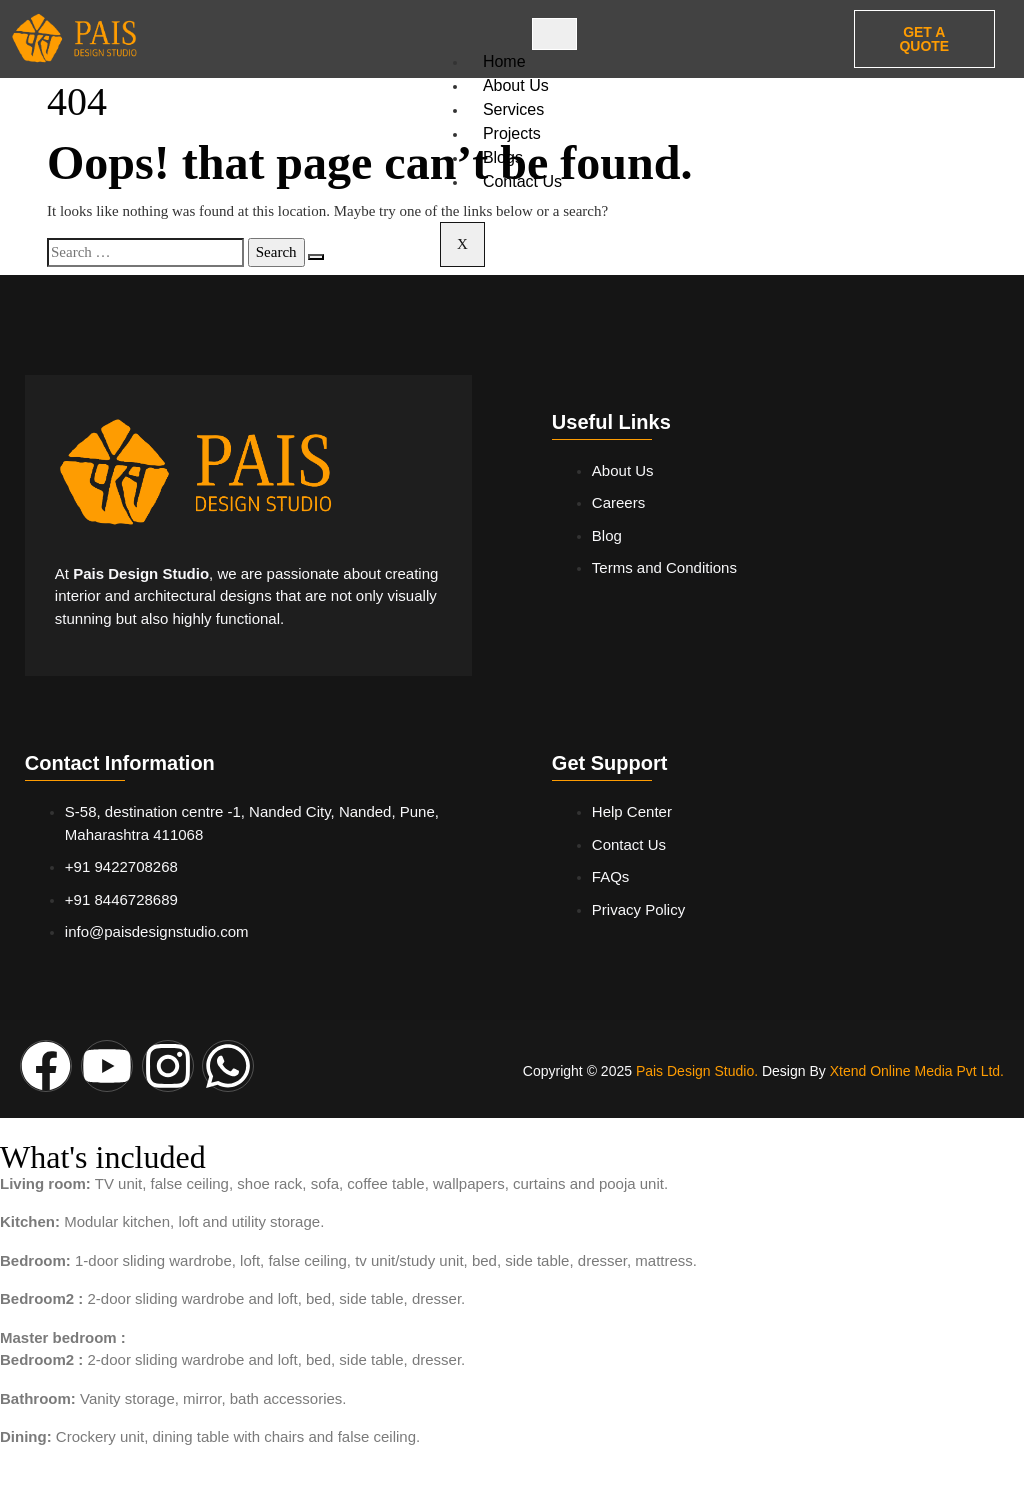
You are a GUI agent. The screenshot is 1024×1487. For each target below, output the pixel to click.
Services (513, 109)
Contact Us (522, 181)
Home (504, 61)
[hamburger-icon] (554, 34)
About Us (516, 85)
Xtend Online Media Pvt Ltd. (917, 1071)
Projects (512, 133)
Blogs (503, 157)
